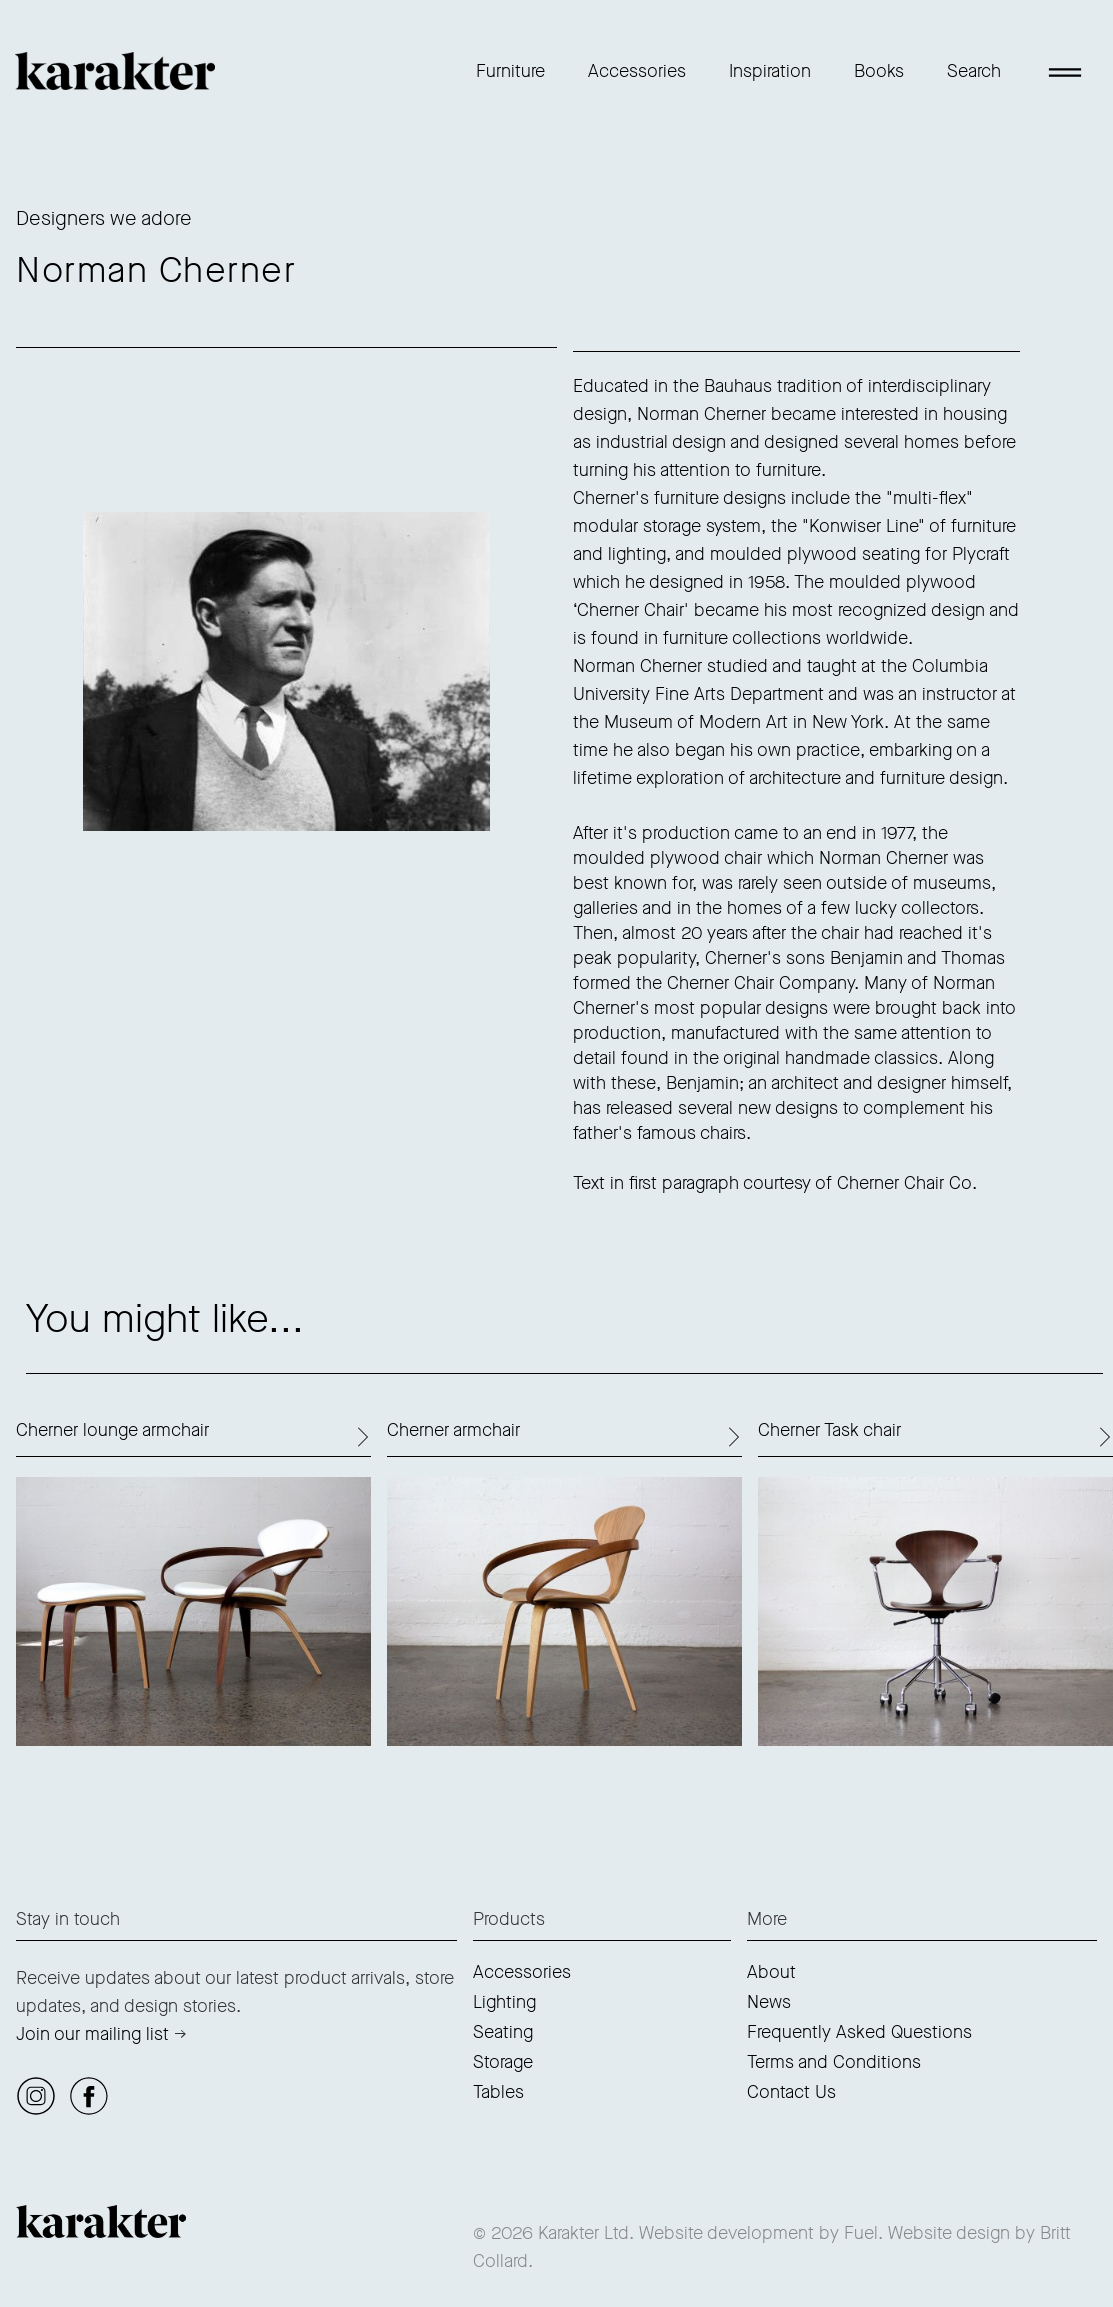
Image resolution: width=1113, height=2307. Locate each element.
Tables (498, 2092)
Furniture (510, 71)
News (769, 2002)
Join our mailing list (92, 2034)
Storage (503, 2062)
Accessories (637, 71)
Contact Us (791, 2092)
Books (879, 71)
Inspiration (770, 71)
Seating (503, 2032)
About (771, 1972)
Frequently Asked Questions (859, 2032)
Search (974, 71)
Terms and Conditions (834, 2062)
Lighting (504, 2002)
